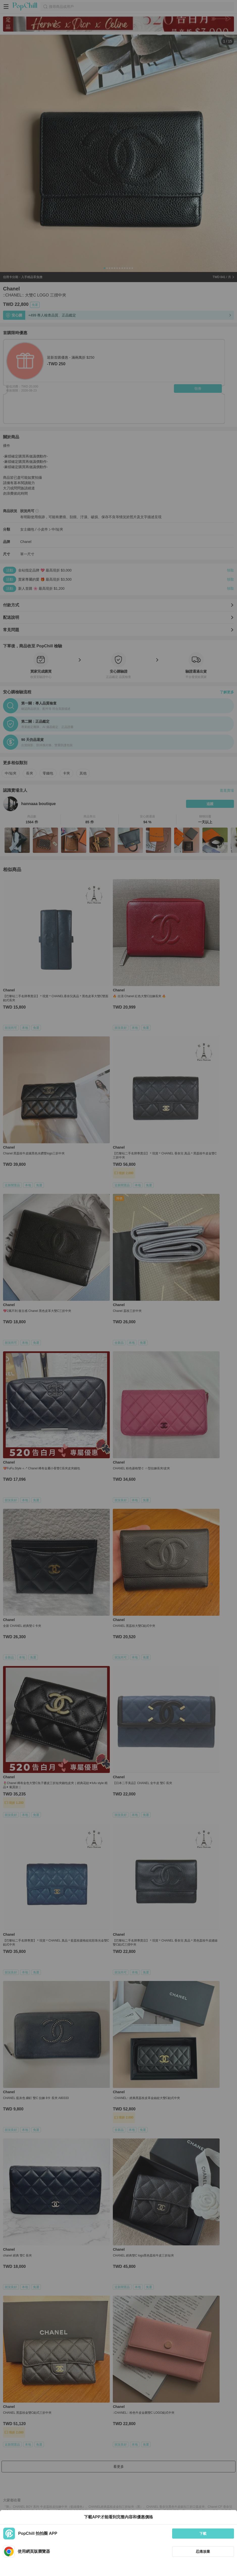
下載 (202, 2534)
